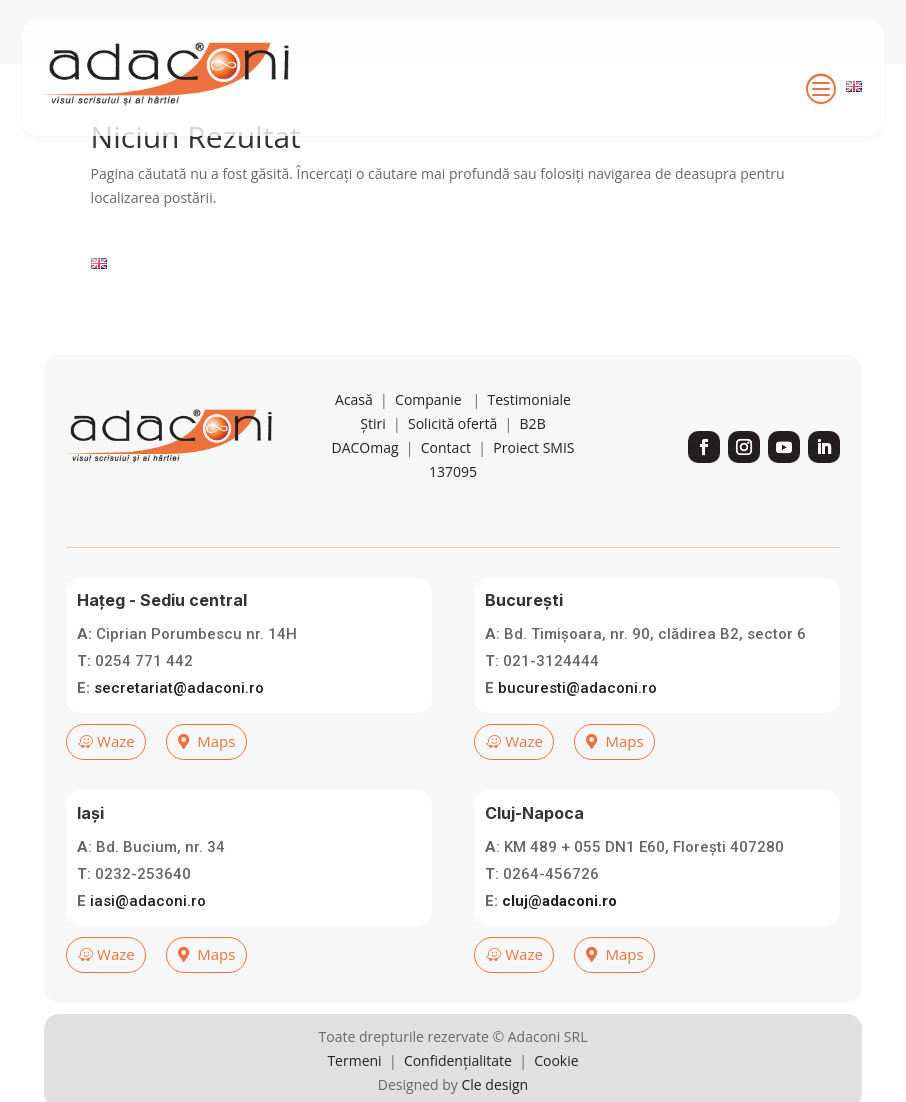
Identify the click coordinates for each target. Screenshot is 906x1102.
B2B (533, 475)
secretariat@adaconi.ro (179, 740)
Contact (446, 499)
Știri (372, 475)
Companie (428, 451)
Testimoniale (528, 451)
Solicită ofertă (452, 475)
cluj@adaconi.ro (559, 952)
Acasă (354, 451)
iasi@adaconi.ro (148, 952)
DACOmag (364, 499)
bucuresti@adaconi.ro (577, 740)
